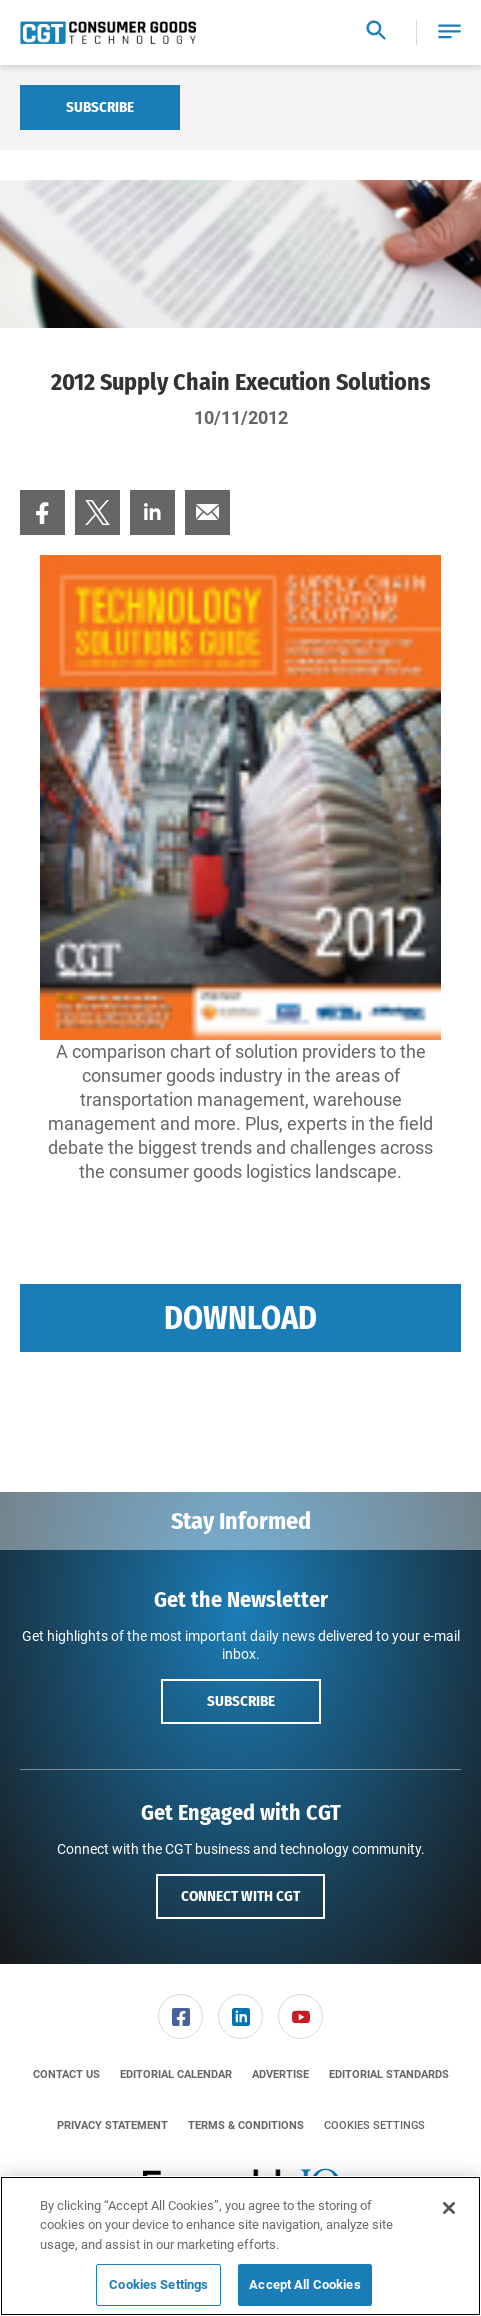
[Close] (449, 2208)
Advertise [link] (280, 2074)
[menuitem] (42, 512)
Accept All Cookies (304, 2284)
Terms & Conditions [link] (246, 2125)
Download (240, 1318)
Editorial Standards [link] (389, 2074)
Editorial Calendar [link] (176, 2074)
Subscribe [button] (241, 1701)
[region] (240, 2246)
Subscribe (100, 107)
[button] (449, 32)
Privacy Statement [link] (112, 2125)
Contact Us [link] (66, 2074)
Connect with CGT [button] (240, 1896)
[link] (42, 512)
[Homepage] (108, 33)
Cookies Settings (374, 2125)
